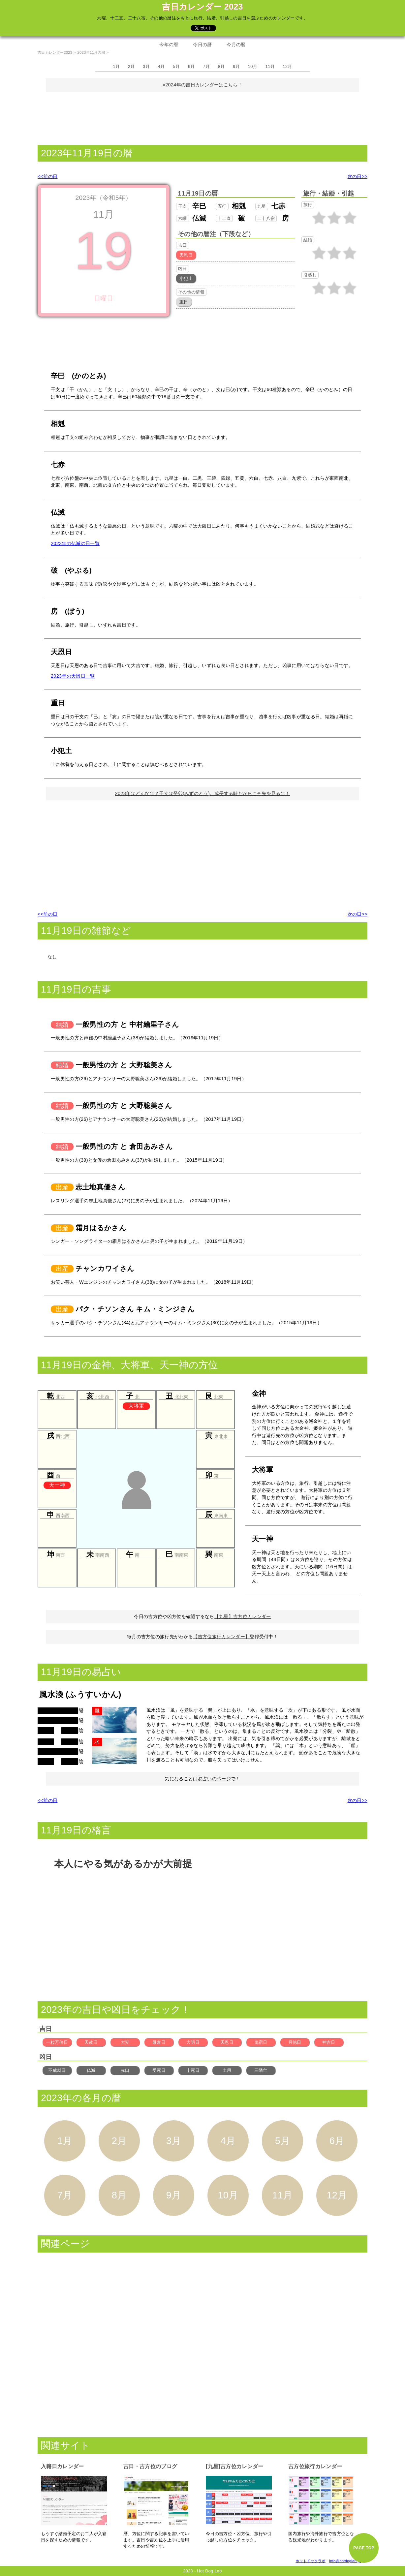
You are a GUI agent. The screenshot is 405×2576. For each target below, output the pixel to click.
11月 (270, 66)
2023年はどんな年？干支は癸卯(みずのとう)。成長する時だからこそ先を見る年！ (202, 793)
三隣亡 (260, 2070)
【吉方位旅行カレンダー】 (221, 1636)
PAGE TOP (363, 2548)
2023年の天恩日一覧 (73, 676)
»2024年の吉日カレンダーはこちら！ (202, 84)
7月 (206, 66)
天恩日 (227, 2042)
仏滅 (91, 2070)
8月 (221, 66)
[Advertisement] (202, 117)
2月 (131, 66)
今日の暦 (202, 44)
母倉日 (159, 2042)
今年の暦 (168, 44)
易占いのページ (214, 1778)
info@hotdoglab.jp (345, 2561)
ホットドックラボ (311, 2561)
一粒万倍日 (57, 2042)
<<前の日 (47, 176)
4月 (161, 66)
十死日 (193, 2070)
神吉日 (328, 2042)
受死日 (159, 2070)
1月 (116, 66)
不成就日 (57, 2070)
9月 (236, 66)
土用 (227, 2070)
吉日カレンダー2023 (55, 52)
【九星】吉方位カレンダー (242, 1616)
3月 (146, 66)
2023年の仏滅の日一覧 (75, 543)
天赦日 (91, 2042)
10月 (252, 66)
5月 (176, 66)
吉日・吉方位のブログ (150, 2466)
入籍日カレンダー (62, 2466)
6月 (191, 66)
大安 (125, 2042)
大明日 (193, 2042)
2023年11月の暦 (91, 52)
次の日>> (357, 176)
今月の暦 (236, 44)
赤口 (125, 2070)
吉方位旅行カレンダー (315, 2466)
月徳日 (294, 2042)
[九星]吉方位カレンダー (235, 2466)
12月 (287, 66)
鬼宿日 (260, 2042)
